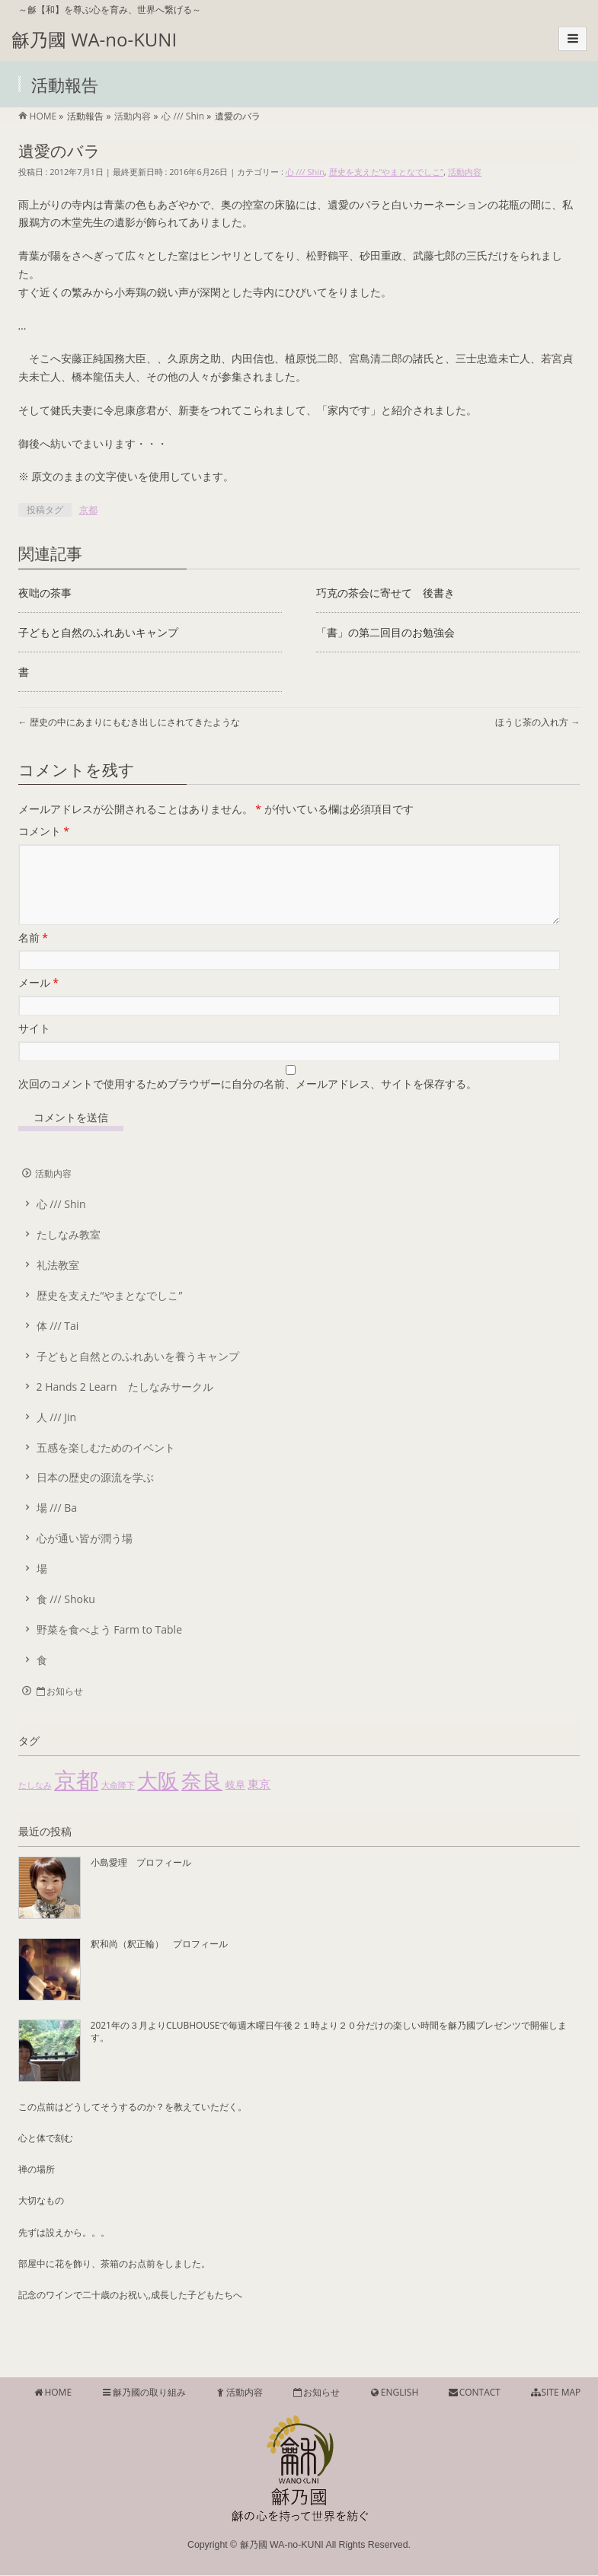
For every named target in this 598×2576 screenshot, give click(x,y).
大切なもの (41, 2218)
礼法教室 (58, 1283)
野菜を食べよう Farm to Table (109, 1647)
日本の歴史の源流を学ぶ (95, 1495)
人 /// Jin (57, 1435)
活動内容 (464, 171)
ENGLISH (393, 2393)
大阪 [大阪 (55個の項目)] (157, 1798)
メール (38, 1000)
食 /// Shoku (66, 1617)
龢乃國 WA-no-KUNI (94, 39)
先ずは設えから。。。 (64, 2250)
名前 (33, 955)
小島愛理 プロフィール (141, 1880)
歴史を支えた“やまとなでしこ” (386, 171)
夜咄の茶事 (45, 592)
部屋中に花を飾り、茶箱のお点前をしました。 (114, 2281)
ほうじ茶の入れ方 (537, 722)
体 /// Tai (58, 1344)
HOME (52, 2393)
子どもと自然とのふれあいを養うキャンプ (138, 1374)
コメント (43, 831)
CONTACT (473, 2393)
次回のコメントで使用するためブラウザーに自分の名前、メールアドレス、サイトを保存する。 (247, 1102)
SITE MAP (554, 2393)
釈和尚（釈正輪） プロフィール (159, 1962)
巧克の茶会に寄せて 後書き (385, 592)
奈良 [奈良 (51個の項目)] (201, 1798)
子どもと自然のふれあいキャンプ (98, 632)
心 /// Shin (305, 171)
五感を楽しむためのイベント (106, 1466)
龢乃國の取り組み (143, 2393)
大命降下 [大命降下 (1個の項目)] (118, 1803)
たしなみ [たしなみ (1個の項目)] (35, 1803)
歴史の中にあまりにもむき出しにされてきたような (129, 722)
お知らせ (59, 1709)
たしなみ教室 (69, 1252)
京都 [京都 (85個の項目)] (76, 1798)
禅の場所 (36, 2187)
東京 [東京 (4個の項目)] (259, 1801)
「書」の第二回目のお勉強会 (385, 632)
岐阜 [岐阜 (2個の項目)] (235, 1802)
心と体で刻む (45, 2156)
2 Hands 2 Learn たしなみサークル (125, 1405)
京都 (88, 509)
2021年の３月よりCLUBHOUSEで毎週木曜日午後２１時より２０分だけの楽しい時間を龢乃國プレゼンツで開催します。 (329, 2049)
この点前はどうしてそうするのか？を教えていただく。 (132, 2125)
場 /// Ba (57, 1526)
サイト (34, 1046)
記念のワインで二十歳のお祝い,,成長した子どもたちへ (130, 2313)
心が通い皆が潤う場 (85, 1556)
